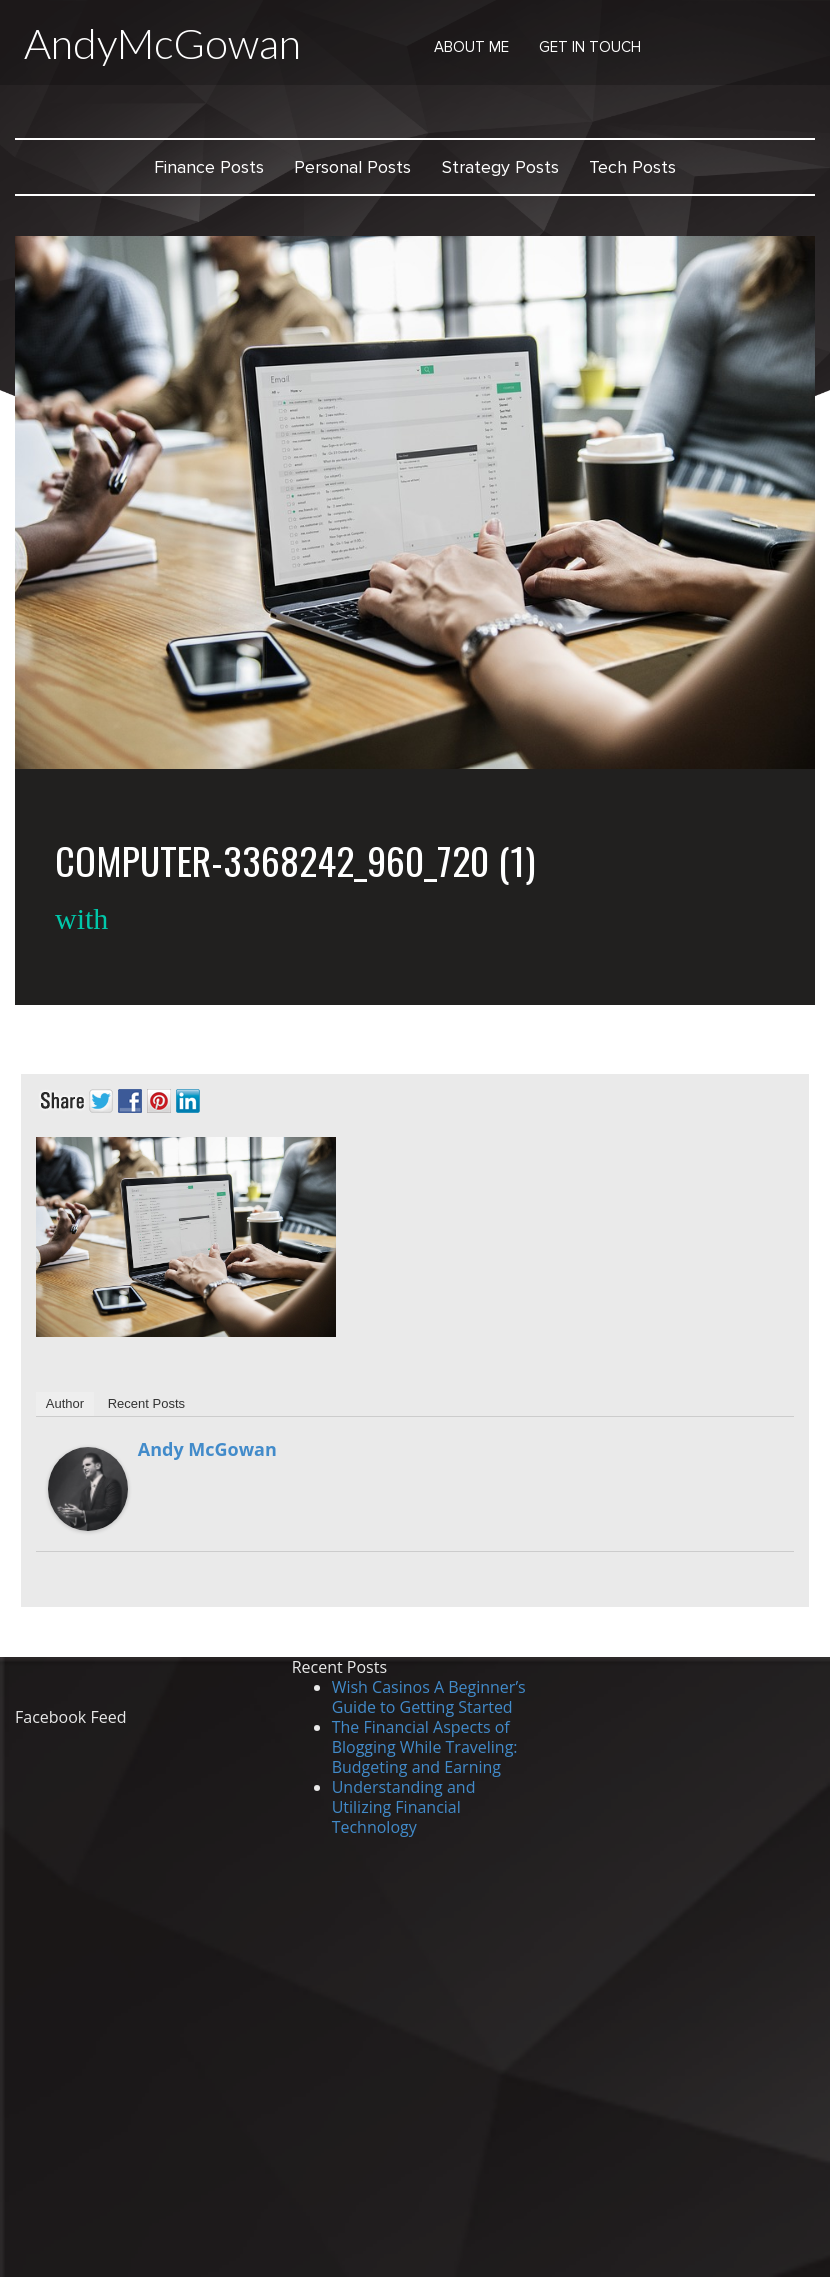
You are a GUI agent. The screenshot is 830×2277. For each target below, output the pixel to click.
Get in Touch (590, 47)
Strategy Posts (500, 167)
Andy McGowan (207, 1449)
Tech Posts (632, 167)
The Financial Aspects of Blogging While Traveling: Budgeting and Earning (425, 1747)
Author (65, 1403)
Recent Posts (146, 1403)
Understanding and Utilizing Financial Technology (404, 1807)
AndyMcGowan (162, 43)
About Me (471, 47)
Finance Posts (209, 167)
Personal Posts (352, 167)
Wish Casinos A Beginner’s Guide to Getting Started (429, 1697)
